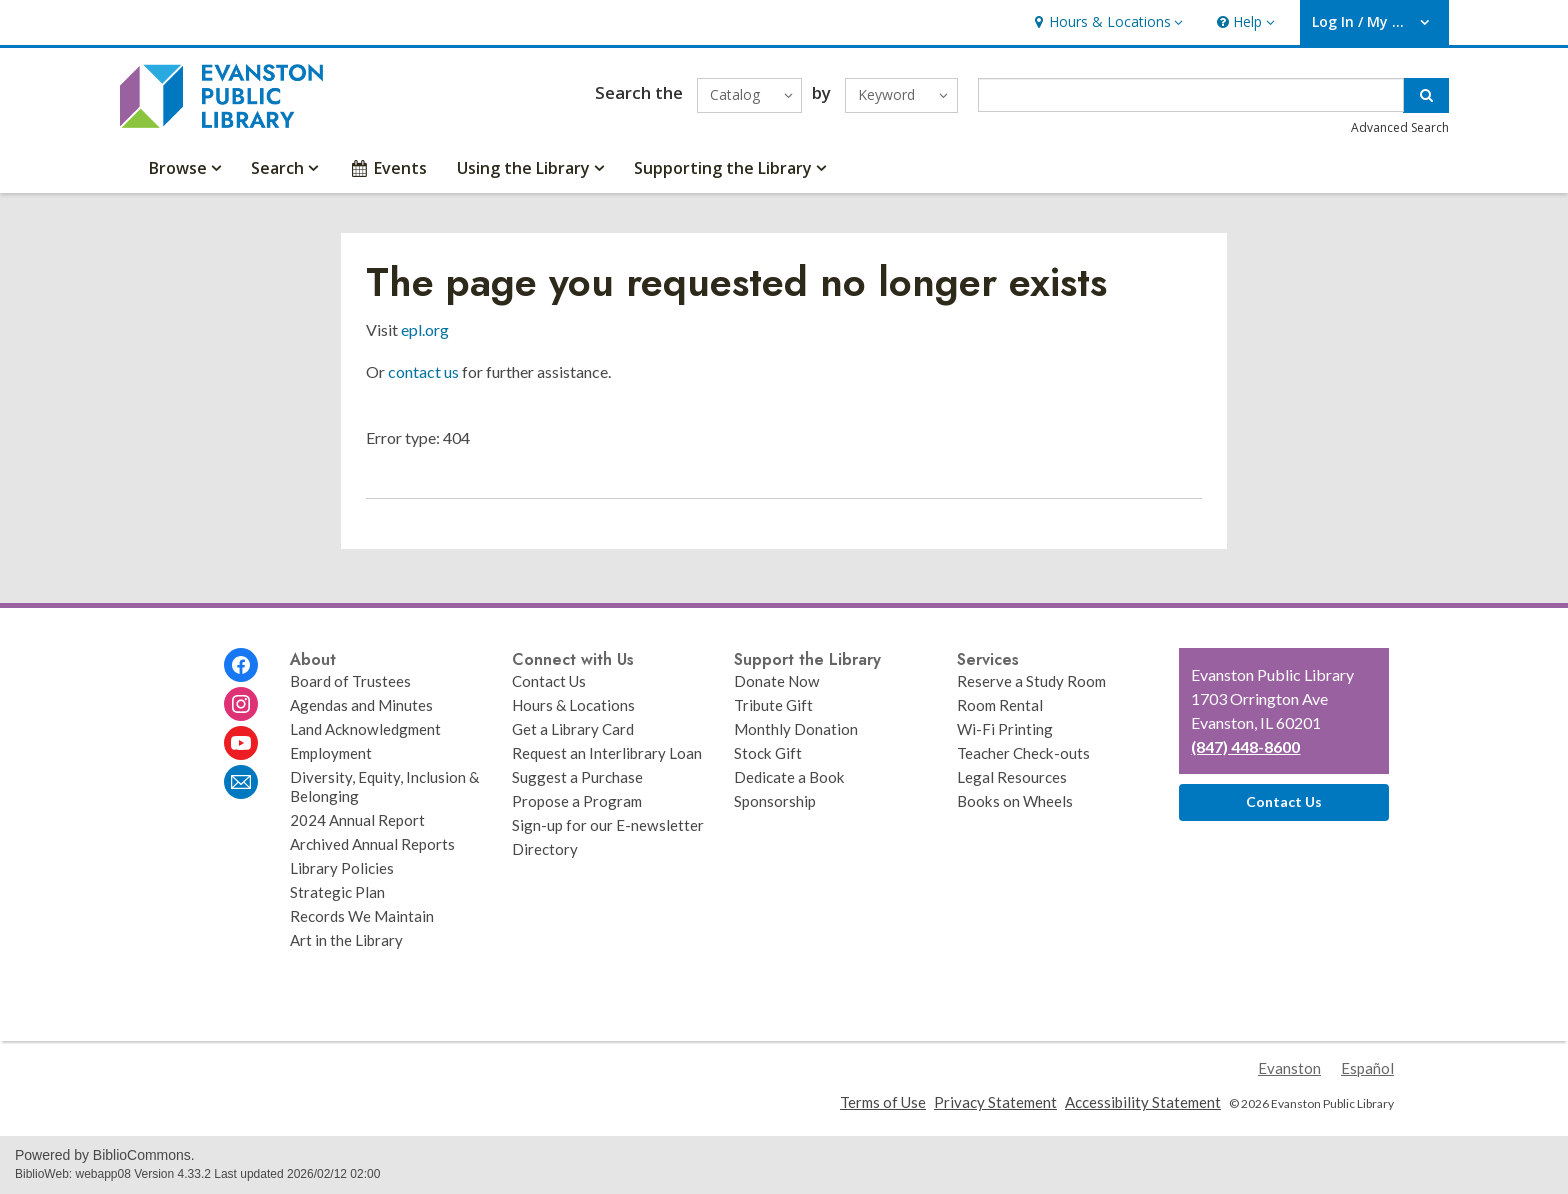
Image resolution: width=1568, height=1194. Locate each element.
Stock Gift (768, 753)
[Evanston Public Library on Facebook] (241, 665)
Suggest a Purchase (577, 777)
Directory (545, 849)
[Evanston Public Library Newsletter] (241, 782)
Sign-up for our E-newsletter (608, 825)
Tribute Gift (773, 705)
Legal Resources (1012, 777)
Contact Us (549, 681)
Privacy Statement (995, 1102)
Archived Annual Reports (372, 844)
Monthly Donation (796, 729)
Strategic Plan (337, 892)
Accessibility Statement (1143, 1102)
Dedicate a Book (789, 777)
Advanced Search (1400, 127)
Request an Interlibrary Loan (607, 753)
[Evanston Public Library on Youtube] (241, 743)
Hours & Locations (573, 705)
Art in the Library (346, 940)
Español (1367, 1068)
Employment (331, 753)
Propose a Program (577, 801)
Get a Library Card (573, 729)
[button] (1106, 22)
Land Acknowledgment (365, 729)
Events (387, 168)
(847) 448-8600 (1245, 746)
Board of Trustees (350, 681)
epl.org (425, 329)
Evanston (1289, 1068)
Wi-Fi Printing (1005, 729)
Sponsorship (775, 801)
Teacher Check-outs (1023, 753)
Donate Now (777, 681)
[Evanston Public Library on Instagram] (241, 704)
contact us (423, 371)
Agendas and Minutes (361, 705)
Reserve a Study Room (1031, 681)
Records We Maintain (362, 916)
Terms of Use (883, 1102)
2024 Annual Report (357, 820)
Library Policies (342, 868)
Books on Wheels (1015, 801)
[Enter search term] (1191, 95)
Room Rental (1000, 705)
